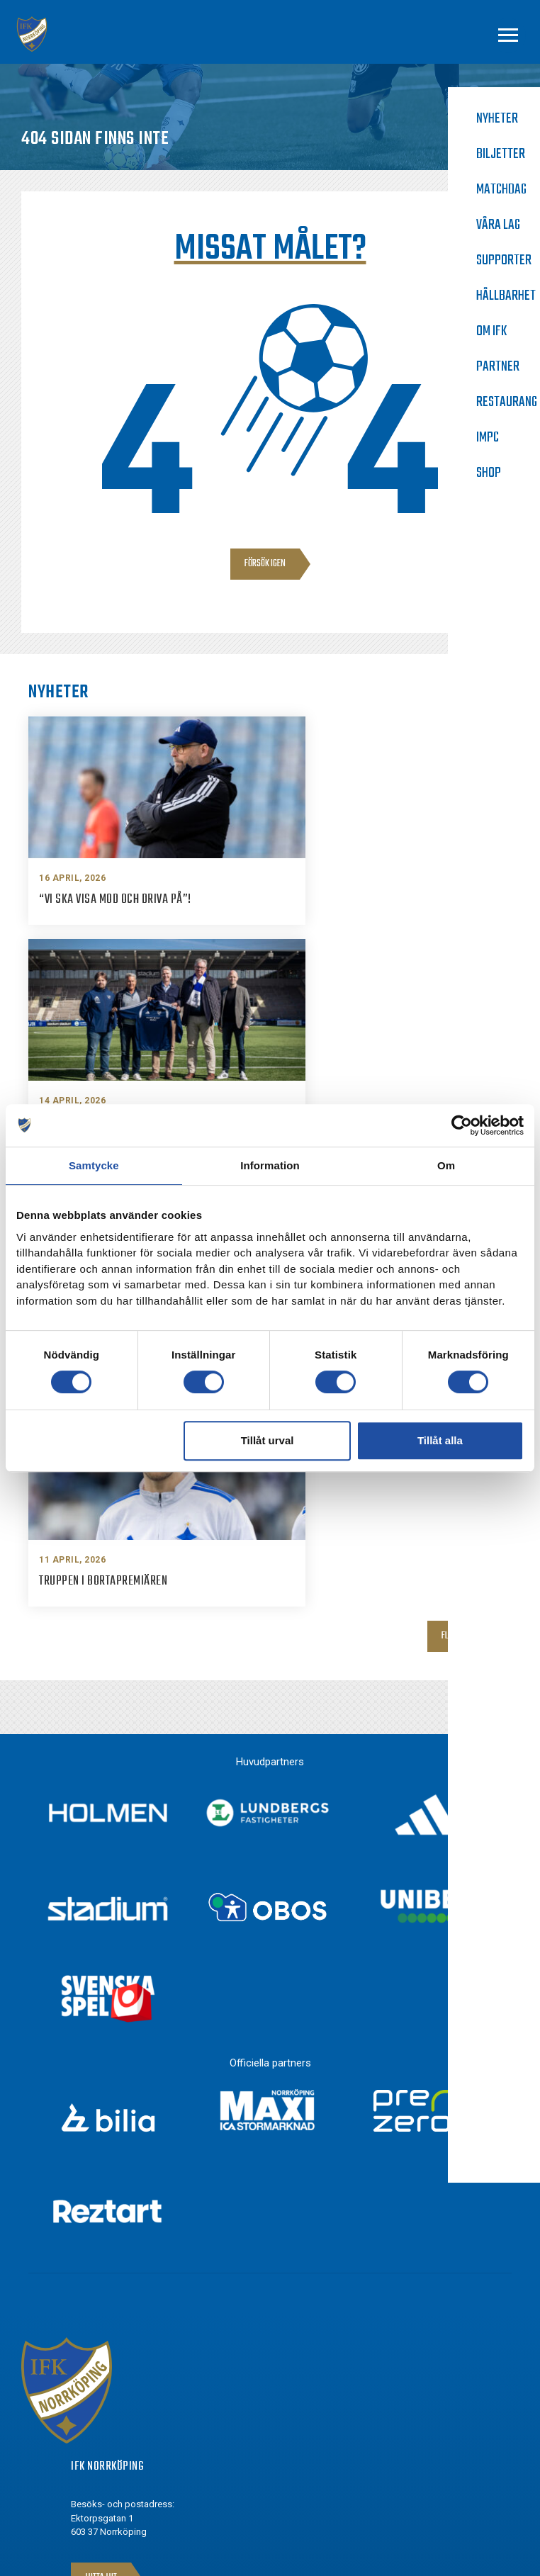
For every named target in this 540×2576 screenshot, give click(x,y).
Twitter (112, 2413)
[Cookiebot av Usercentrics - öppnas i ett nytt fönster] (462, 1125)
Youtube (115, 2439)
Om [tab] (446, 1165)
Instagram (120, 2386)
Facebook (118, 2360)
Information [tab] (270, 1165)
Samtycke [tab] (94, 1165)
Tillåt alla (440, 1440)
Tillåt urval (267, 1440)
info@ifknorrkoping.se (148, 2251)
